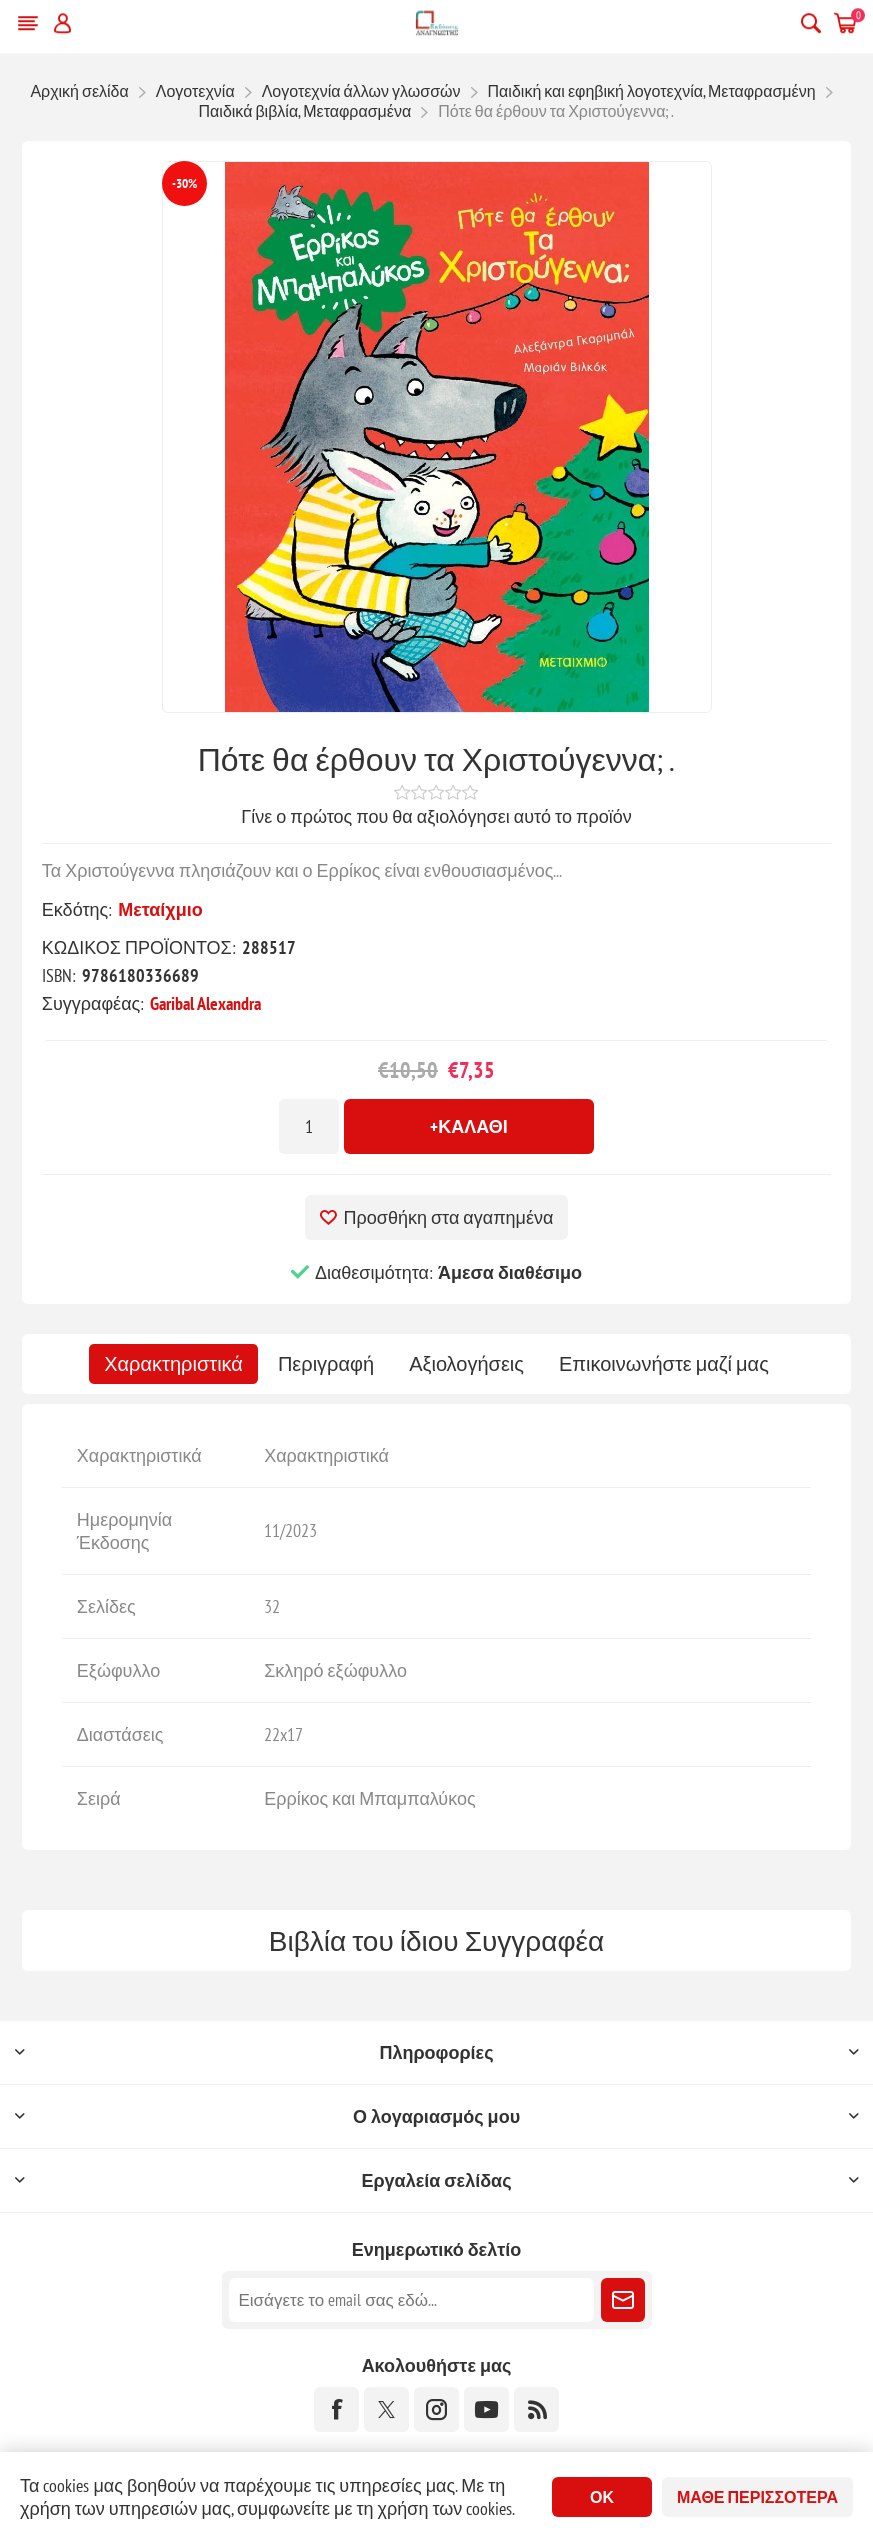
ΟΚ (602, 2497)
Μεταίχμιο (160, 909)
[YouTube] (486, 2409)
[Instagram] (436, 2409)
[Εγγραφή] (411, 2300)
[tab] (173, 1364)
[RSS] (536, 2409)
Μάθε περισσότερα (757, 2497)
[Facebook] (336, 2409)
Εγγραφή (623, 2300)
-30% (184, 183)
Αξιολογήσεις (466, 1364)
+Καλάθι (469, 1126)
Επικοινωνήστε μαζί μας (664, 1364)
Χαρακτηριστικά (173, 1364)
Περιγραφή (326, 1364)
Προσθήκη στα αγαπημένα (449, 1217)
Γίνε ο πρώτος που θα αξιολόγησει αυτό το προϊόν (436, 816)
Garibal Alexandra (205, 1003)
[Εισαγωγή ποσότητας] (309, 1126)
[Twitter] (386, 2409)
